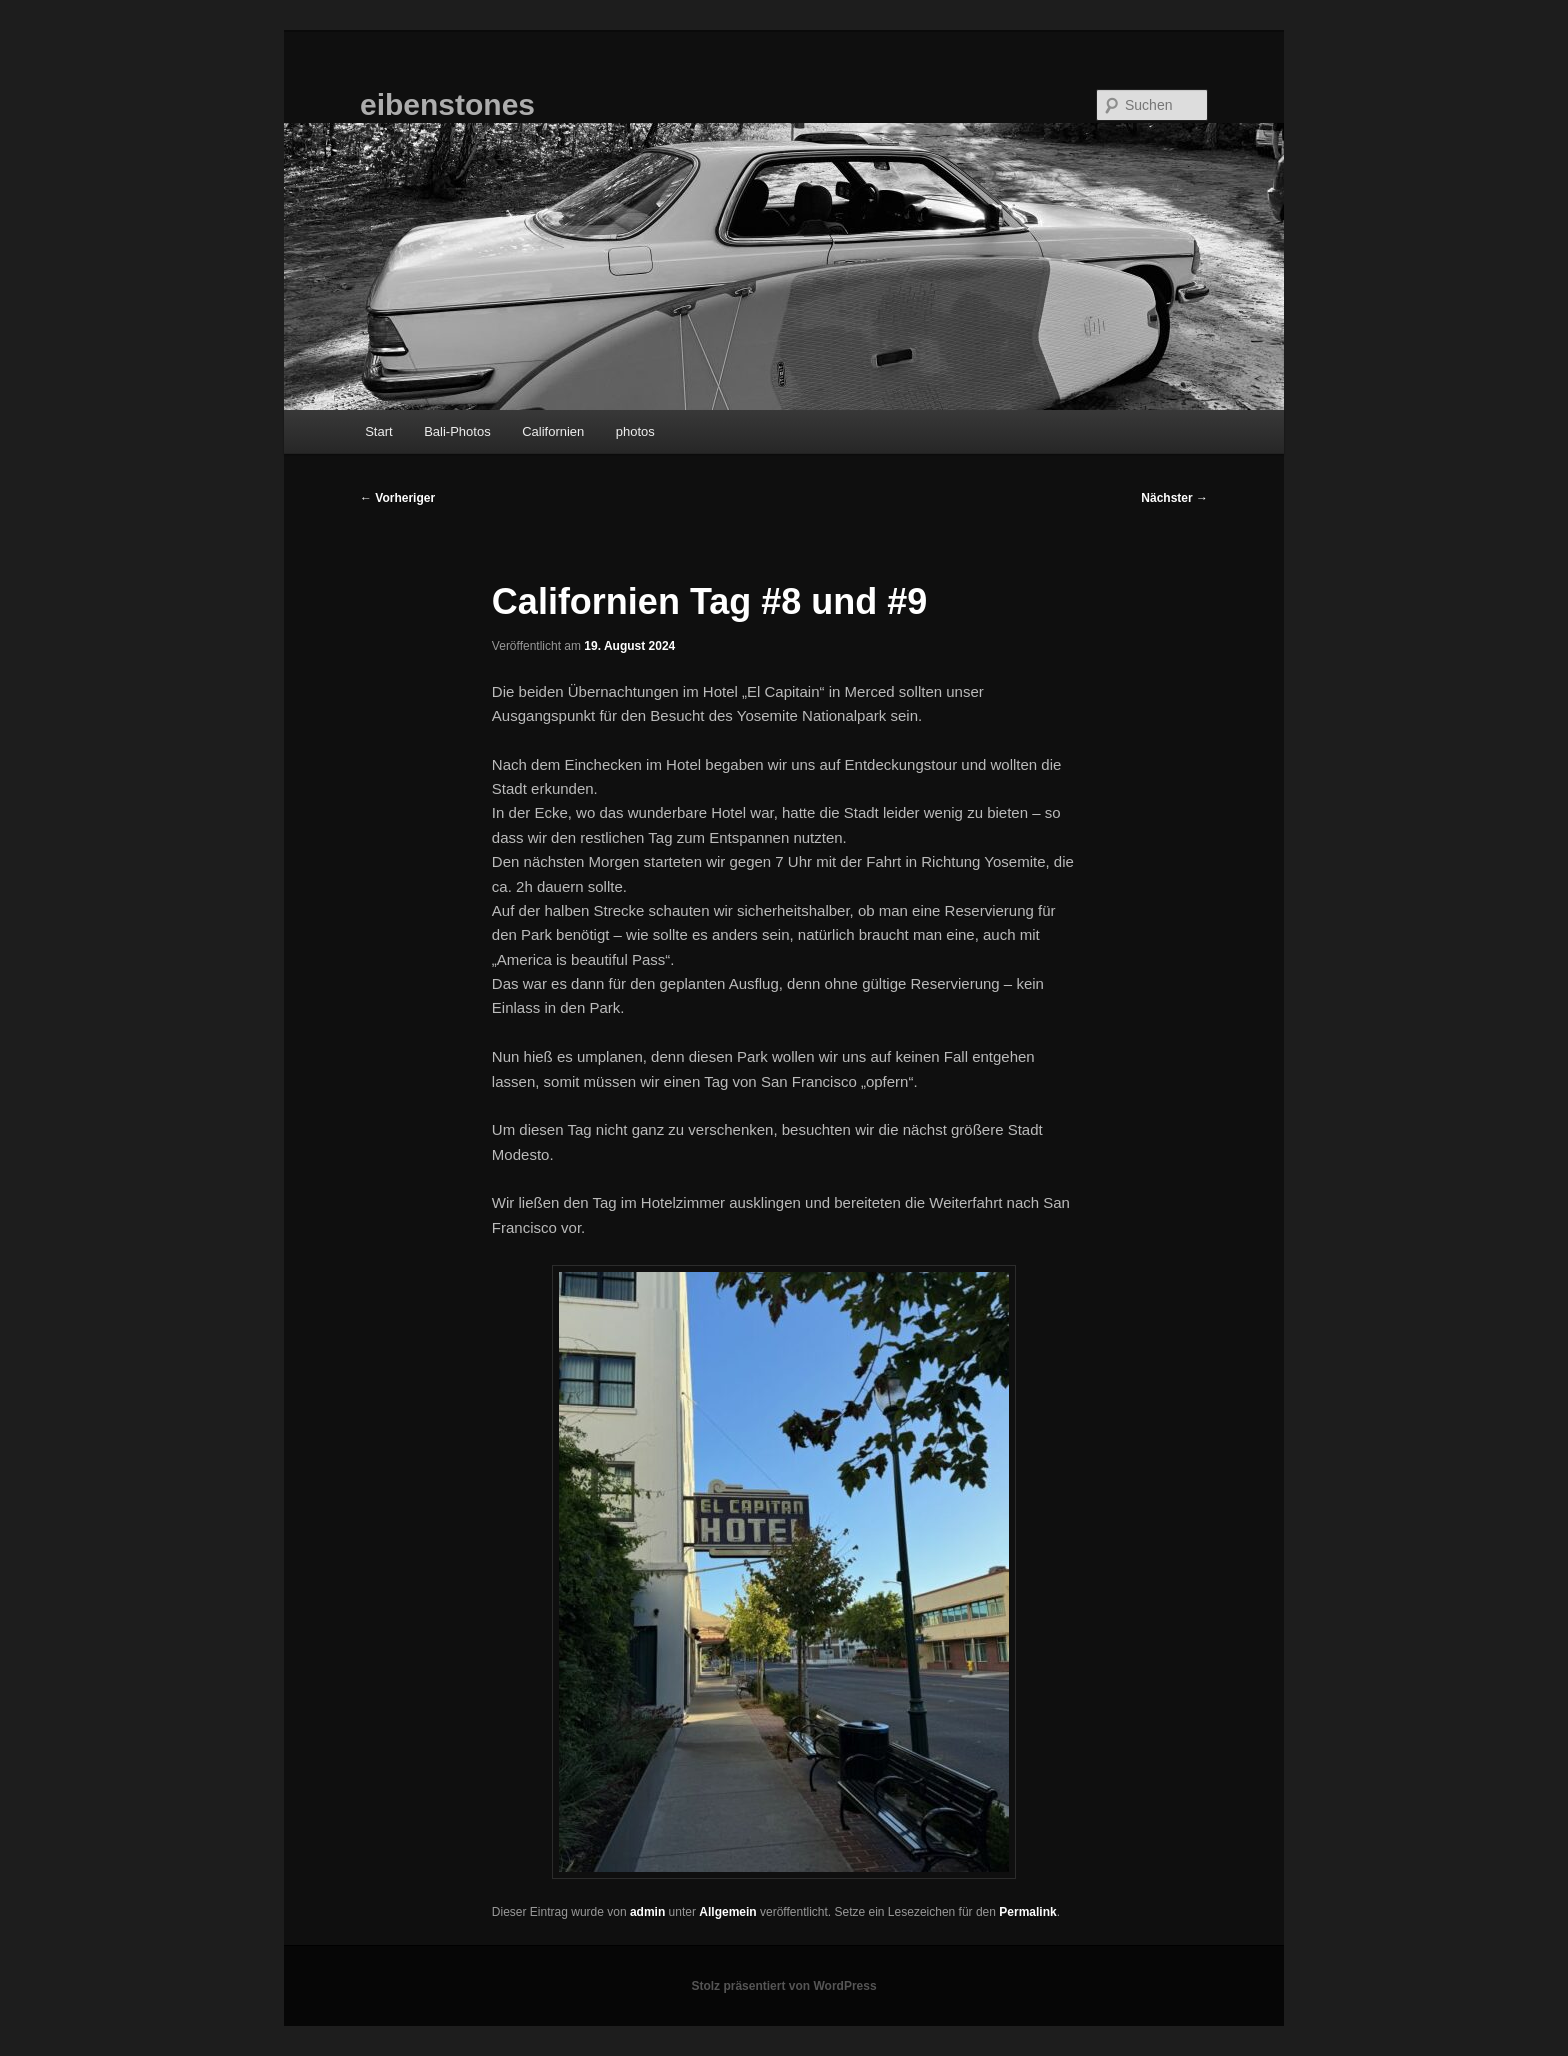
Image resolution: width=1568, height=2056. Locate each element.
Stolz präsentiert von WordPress (783, 1986)
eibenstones (447, 104)
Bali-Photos (457, 431)
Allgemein (727, 1912)
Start (378, 431)
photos (635, 431)
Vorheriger (397, 498)
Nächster (1174, 498)
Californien (553, 431)
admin (647, 1912)
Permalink (1027, 1912)
